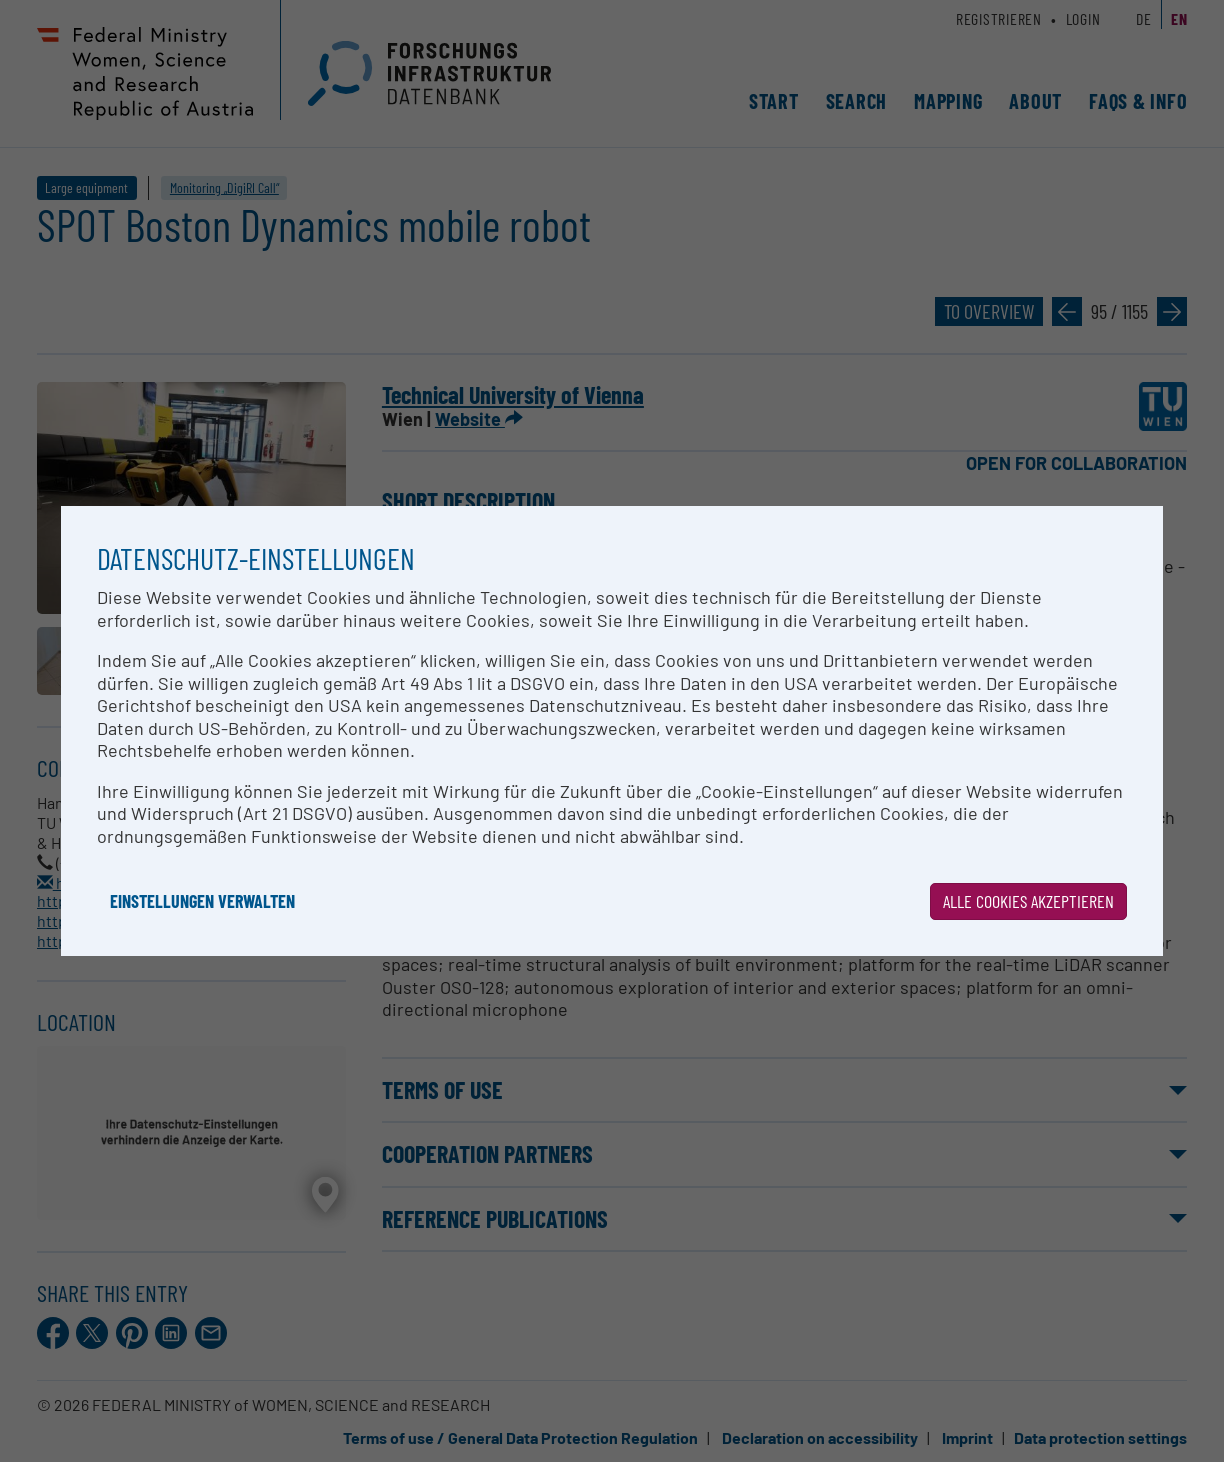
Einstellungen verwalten (202, 901)
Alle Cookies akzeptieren (1028, 901)
